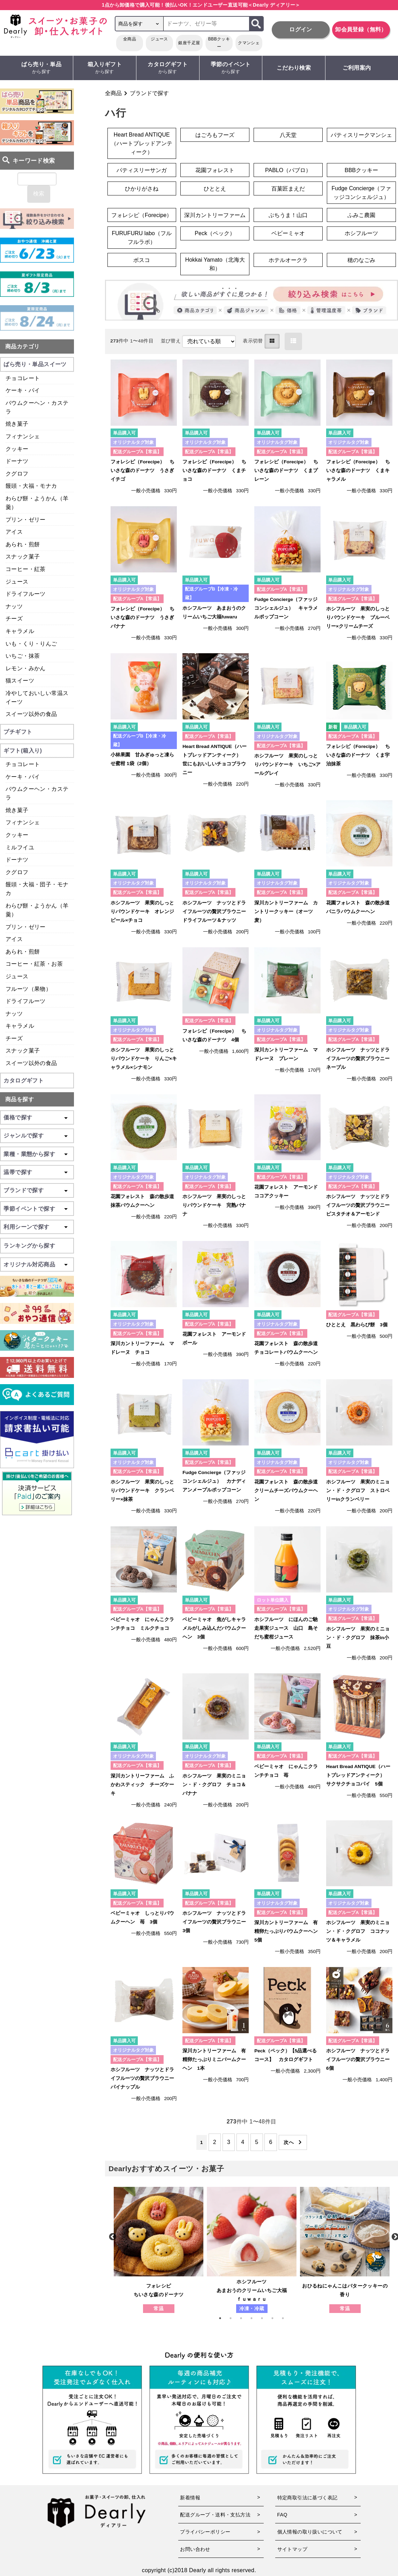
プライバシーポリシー (205, 2532)
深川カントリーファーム (215, 215)
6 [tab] (275, 2318)
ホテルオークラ (288, 260)
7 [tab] (286, 2318)
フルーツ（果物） (28, 989)
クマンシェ (249, 42)
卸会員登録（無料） (361, 29)
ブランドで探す (149, 93)
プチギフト (17, 732)
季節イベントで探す (29, 1209)
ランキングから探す (29, 1246)
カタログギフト (167, 68)
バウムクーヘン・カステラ (37, 407)
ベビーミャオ (288, 233)
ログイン (300, 29)
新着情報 (190, 2497)
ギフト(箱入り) (22, 751)
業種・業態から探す (29, 1154)
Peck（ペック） (215, 233)
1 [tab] (223, 2318)
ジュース (159, 39)
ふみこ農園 (361, 215)
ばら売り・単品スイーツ (34, 364)
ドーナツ (17, 461)
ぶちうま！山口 (288, 215)
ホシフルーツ (361, 233)
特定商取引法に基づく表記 (307, 2497)
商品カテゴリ (22, 346)
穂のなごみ (361, 260)
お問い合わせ (195, 2549)
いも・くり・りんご (31, 644)
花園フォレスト (214, 170)
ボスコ (141, 260)
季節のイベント (231, 68)
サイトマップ (292, 2549)
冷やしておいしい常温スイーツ (37, 697)
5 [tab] (265, 2318)
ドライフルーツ (26, 594)
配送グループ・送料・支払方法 (215, 2514)
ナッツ (14, 606)
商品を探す (19, 1099)
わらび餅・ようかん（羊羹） (37, 502)
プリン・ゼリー (26, 520)
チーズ (14, 619)
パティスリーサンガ (142, 170)
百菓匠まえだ (288, 189)
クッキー (17, 449)
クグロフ (17, 474)
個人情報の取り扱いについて (310, 2532)
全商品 (129, 39)
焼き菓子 (17, 424)
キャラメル (20, 631)
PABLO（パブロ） (288, 170)
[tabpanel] (158, 2250)
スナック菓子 (23, 557)
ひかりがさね (141, 189)
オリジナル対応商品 (29, 1264)
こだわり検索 (294, 68)
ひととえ (215, 189)
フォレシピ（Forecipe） (141, 215)
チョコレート (23, 378)
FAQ (282, 2514)
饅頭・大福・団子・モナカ (37, 888)
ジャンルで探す (23, 1136)
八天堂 (288, 135)
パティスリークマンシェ (361, 135)
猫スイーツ (20, 681)
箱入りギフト (104, 68)
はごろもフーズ (214, 135)
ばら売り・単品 (41, 68)
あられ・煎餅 (23, 544)
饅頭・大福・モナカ (31, 486)
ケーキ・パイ (23, 390)
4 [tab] (254, 2318)
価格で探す (17, 1117)
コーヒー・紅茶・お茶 (34, 964)
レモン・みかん (26, 668)
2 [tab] (234, 2318)
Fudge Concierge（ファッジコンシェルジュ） (361, 192)
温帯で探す (17, 1172)
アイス (14, 532)
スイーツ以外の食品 (31, 714)
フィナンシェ (23, 436)
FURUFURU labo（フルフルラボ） (142, 237)
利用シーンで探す (26, 1227)
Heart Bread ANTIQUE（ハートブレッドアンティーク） (141, 143)
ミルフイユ (20, 847)
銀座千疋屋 (189, 42)
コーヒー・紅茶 (26, 569)
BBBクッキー (219, 43)
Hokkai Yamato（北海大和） (215, 264)
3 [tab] (244, 2318)
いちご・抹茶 (23, 656)
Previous (111, 2236)
